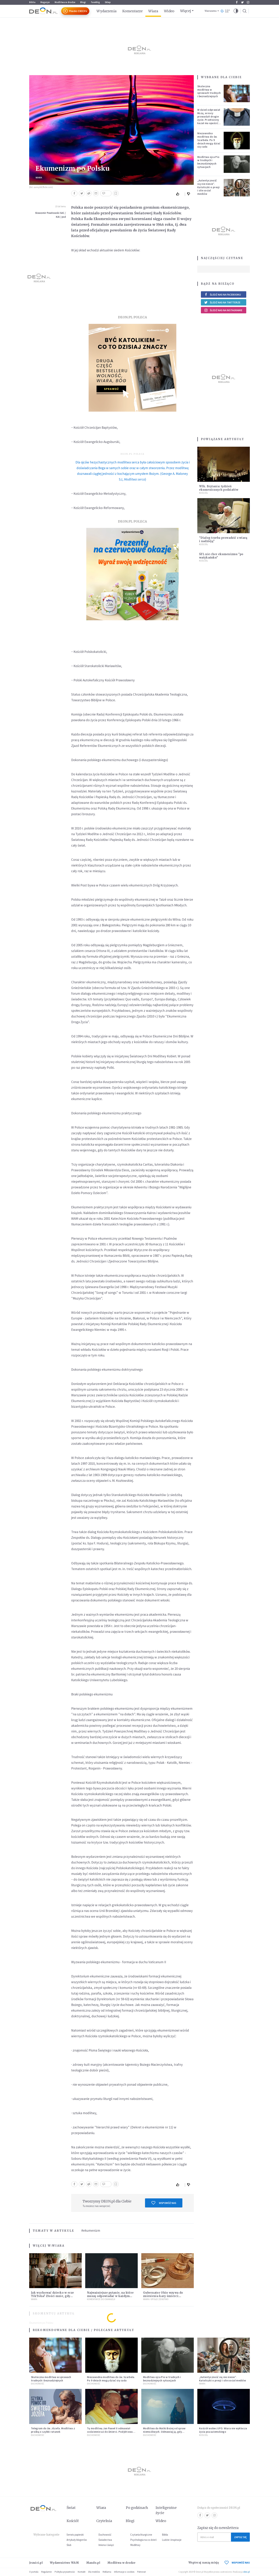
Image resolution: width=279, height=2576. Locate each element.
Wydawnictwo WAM (64, 2562)
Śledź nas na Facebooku (222, 294)
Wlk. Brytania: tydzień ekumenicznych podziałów (218, 488)
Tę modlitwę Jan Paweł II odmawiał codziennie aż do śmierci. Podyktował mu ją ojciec (110, 2432)
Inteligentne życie (166, 2510)
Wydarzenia (106, 11)
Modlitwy (135, 2545)
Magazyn (45, 2)
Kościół (203, 492)
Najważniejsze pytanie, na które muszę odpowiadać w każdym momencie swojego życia (110, 2296)
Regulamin (46, 2571)
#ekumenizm (90, 2230)
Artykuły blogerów (77, 2539)
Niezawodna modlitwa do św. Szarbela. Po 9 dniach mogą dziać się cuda (208, 140)
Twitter (242, 2)
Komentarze (132, 11)
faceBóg (95, 2)
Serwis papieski (75, 2534)
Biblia (32, 2)
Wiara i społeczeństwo (156, 2299)
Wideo (169, 11)
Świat (71, 2507)
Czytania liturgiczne (141, 2534)
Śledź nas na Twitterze (222, 302)
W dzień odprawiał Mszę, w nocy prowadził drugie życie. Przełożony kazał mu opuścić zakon (208, 118)
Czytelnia (104, 2521)
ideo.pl (246, 2571)
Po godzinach (137, 2507)
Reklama (107, 2571)
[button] (236, 11)
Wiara (153, 11)
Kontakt (81, 2571)
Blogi (83, 2)
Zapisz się (240, 2537)
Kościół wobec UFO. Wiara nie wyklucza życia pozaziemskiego (223, 2430)
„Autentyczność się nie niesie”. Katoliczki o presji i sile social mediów (208, 187)
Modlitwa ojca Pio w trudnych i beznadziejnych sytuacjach (208, 162)
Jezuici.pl (36, 2562)
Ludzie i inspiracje (171, 2539)
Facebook (237, 2)
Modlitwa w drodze (65, 2)
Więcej (185, 11)
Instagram (248, 2)
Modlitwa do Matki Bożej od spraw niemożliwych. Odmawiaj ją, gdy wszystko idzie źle (164, 2432)
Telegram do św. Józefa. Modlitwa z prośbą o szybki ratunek (53, 2430)
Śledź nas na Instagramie (223, 310)
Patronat (141, 2571)
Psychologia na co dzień (143, 2539)
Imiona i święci (106, 2545)
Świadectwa (105, 2539)
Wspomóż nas (163, 2203)
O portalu (33, 2571)
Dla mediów (94, 2571)
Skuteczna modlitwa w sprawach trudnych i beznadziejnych (209, 91)
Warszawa (211, 11)
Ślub (69, 2545)
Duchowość (37, 2383)
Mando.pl (93, 2562)
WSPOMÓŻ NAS (237, 2562)
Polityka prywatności (65, 2571)
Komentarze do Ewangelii (101, 2299)
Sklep (108, 2)
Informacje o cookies (124, 2571)
